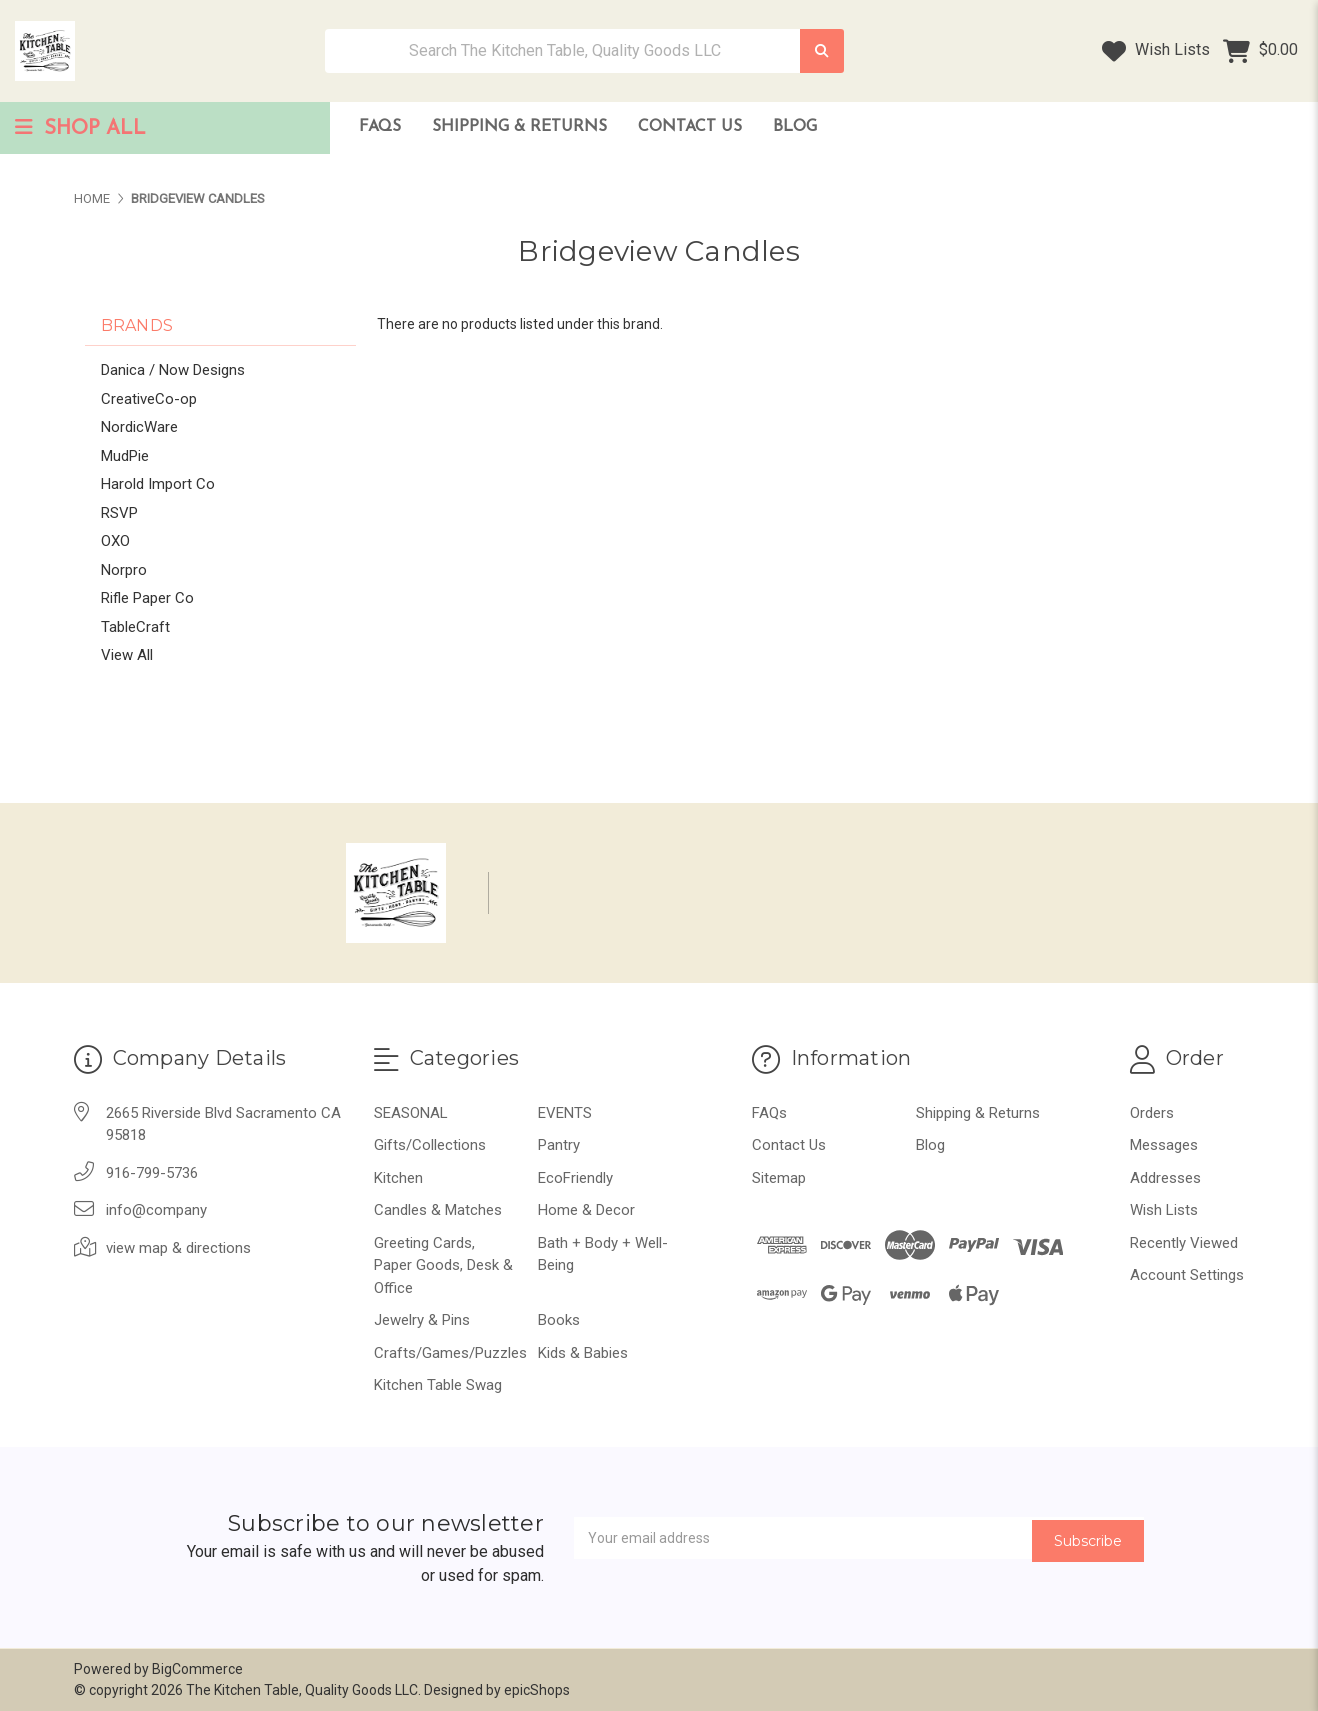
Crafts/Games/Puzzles (450, 1353)
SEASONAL (411, 1113)
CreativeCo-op (149, 399)
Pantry (559, 1145)
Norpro (124, 570)
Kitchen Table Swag (438, 1385)
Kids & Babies (583, 1353)
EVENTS (565, 1113)
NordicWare (139, 427)
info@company (156, 1210)
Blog (795, 127)
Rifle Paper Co (147, 598)
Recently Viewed (1184, 1243)
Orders (1152, 1113)
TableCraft (135, 627)
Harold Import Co (158, 484)
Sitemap (779, 1178)
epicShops (537, 1690)
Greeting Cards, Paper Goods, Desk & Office (443, 1265)
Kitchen (398, 1178)
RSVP (119, 513)
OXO (115, 541)
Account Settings (1187, 1275)
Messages (1164, 1145)
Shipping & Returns (519, 127)
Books (559, 1320)
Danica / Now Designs (173, 370)
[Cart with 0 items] (1260, 51)
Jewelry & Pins (422, 1320)
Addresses (1165, 1178)
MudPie (125, 456)
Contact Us (690, 127)
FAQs (380, 127)
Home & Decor (586, 1210)
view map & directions (178, 1248)
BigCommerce (197, 1669)
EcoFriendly (575, 1178)
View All (127, 655)
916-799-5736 (152, 1173)
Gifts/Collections (430, 1145)
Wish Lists (1156, 51)
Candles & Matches (438, 1210)
